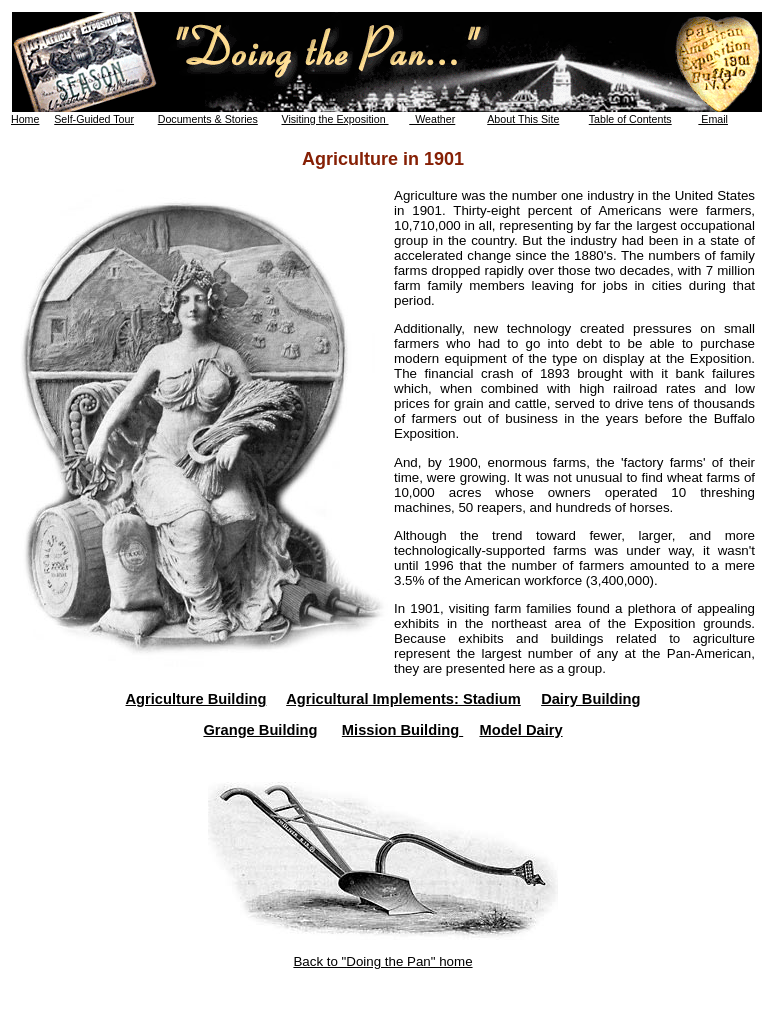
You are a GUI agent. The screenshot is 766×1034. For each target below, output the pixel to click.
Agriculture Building (196, 699)
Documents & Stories (208, 119)
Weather (432, 119)
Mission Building (402, 730)
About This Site (523, 119)
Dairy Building (590, 699)
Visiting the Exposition (335, 119)
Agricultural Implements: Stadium (403, 699)
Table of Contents (630, 119)
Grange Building (260, 730)
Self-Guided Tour (94, 119)
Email (713, 119)
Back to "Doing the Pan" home (382, 961)
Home (25, 119)
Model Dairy (520, 730)
